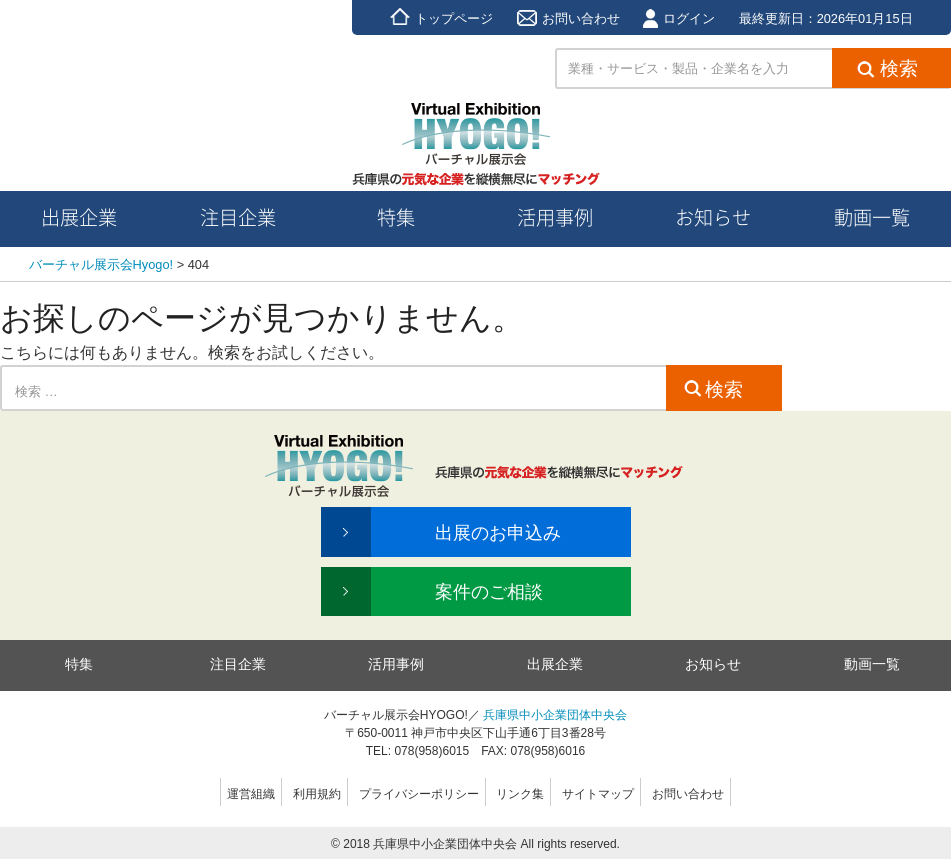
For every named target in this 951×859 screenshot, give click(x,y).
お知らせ (713, 664)
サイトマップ (598, 794)
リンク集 (520, 794)
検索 (713, 389)
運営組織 (251, 794)
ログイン (679, 18)
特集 (79, 664)
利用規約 (317, 794)
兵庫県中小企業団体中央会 (555, 715)
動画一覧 (872, 664)
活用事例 (396, 664)
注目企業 (238, 664)
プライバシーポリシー (419, 794)
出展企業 (555, 664)
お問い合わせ (568, 18)
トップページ (441, 18)
